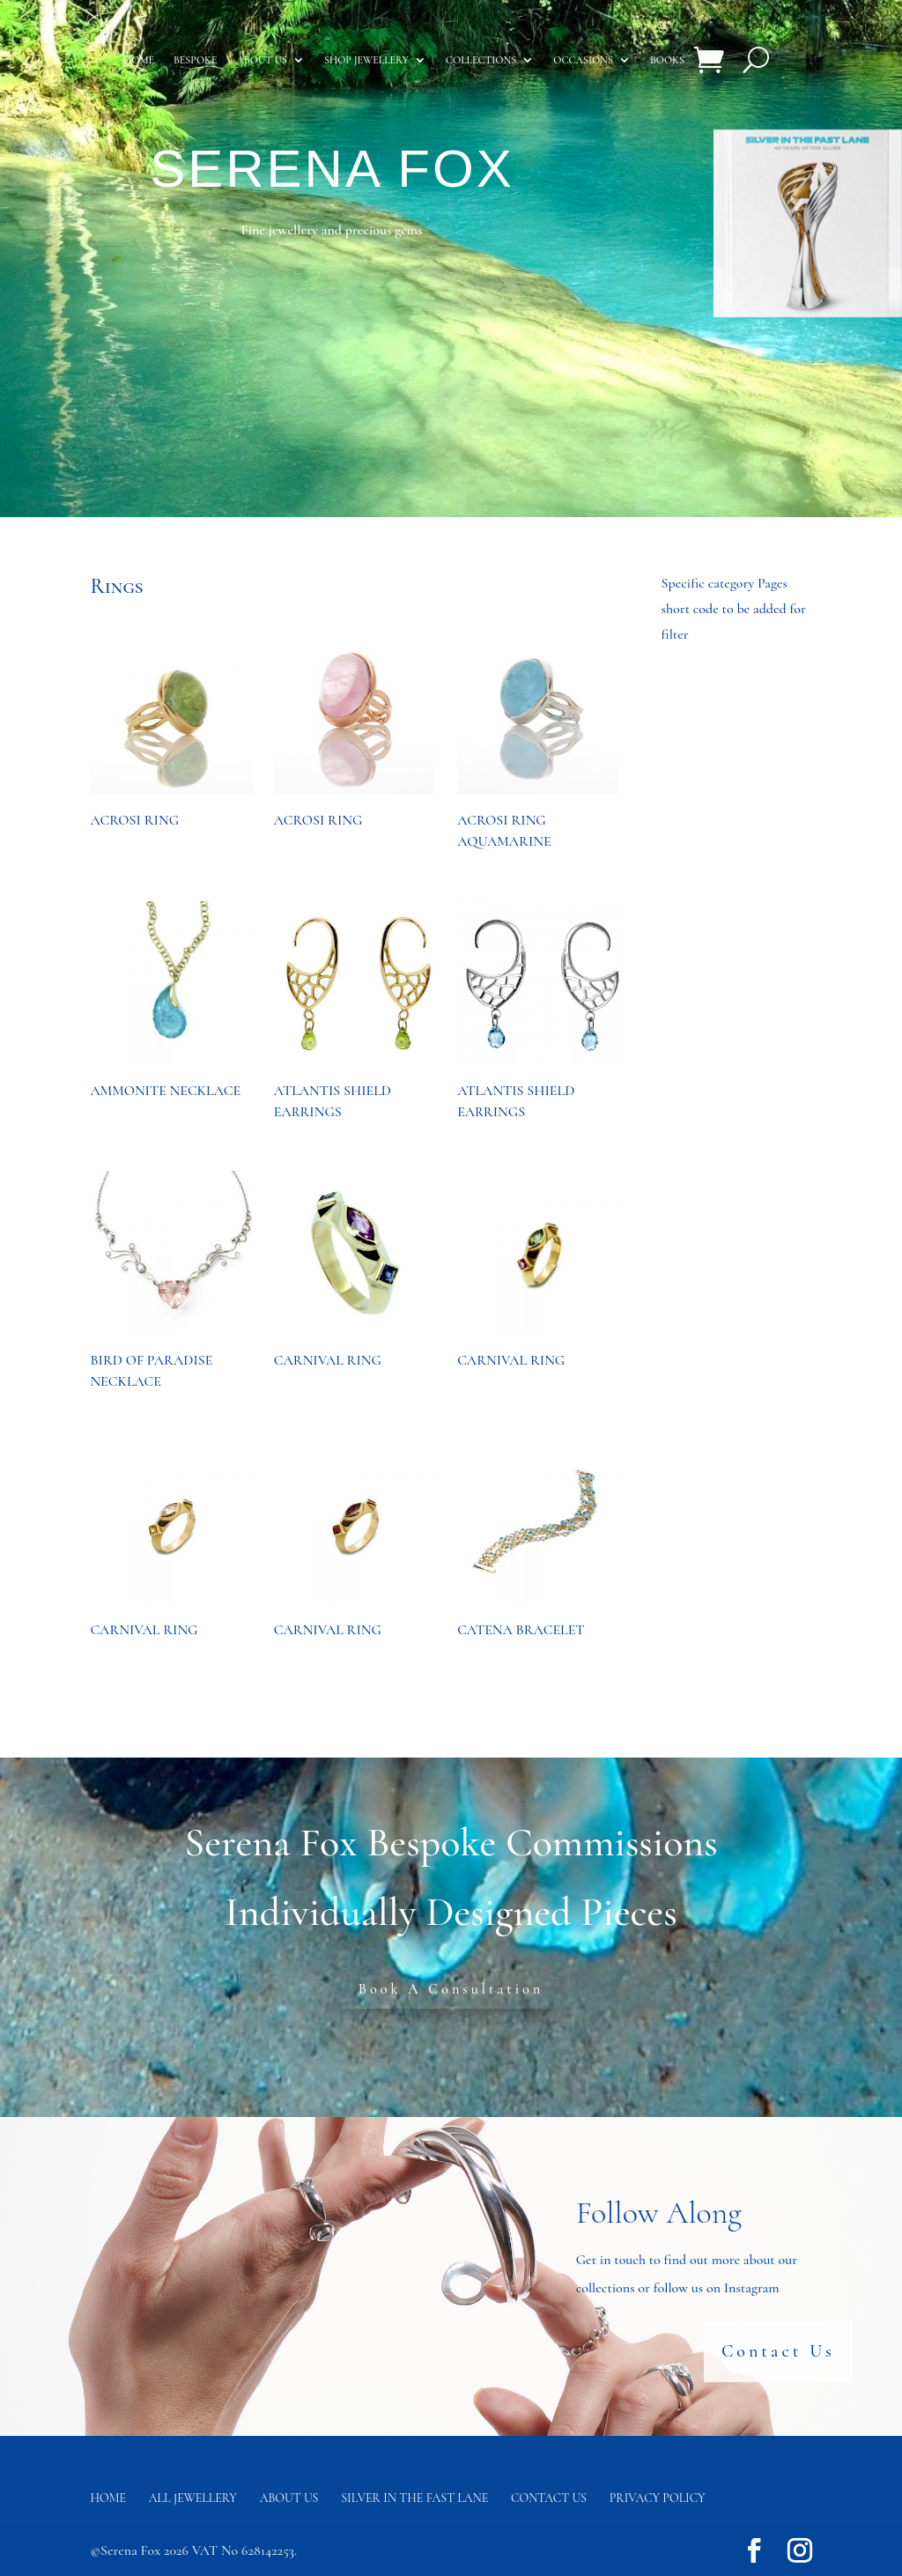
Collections (481, 60)
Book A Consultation (451, 1989)
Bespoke (195, 60)
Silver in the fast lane (414, 2498)
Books (667, 60)
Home (138, 60)
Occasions (583, 60)
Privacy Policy (658, 2498)
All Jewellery (193, 2498)
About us (261, 60)
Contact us (549, 2498)
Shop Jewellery (366, 60)
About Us (289, 2498)
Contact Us (778, 2350)
